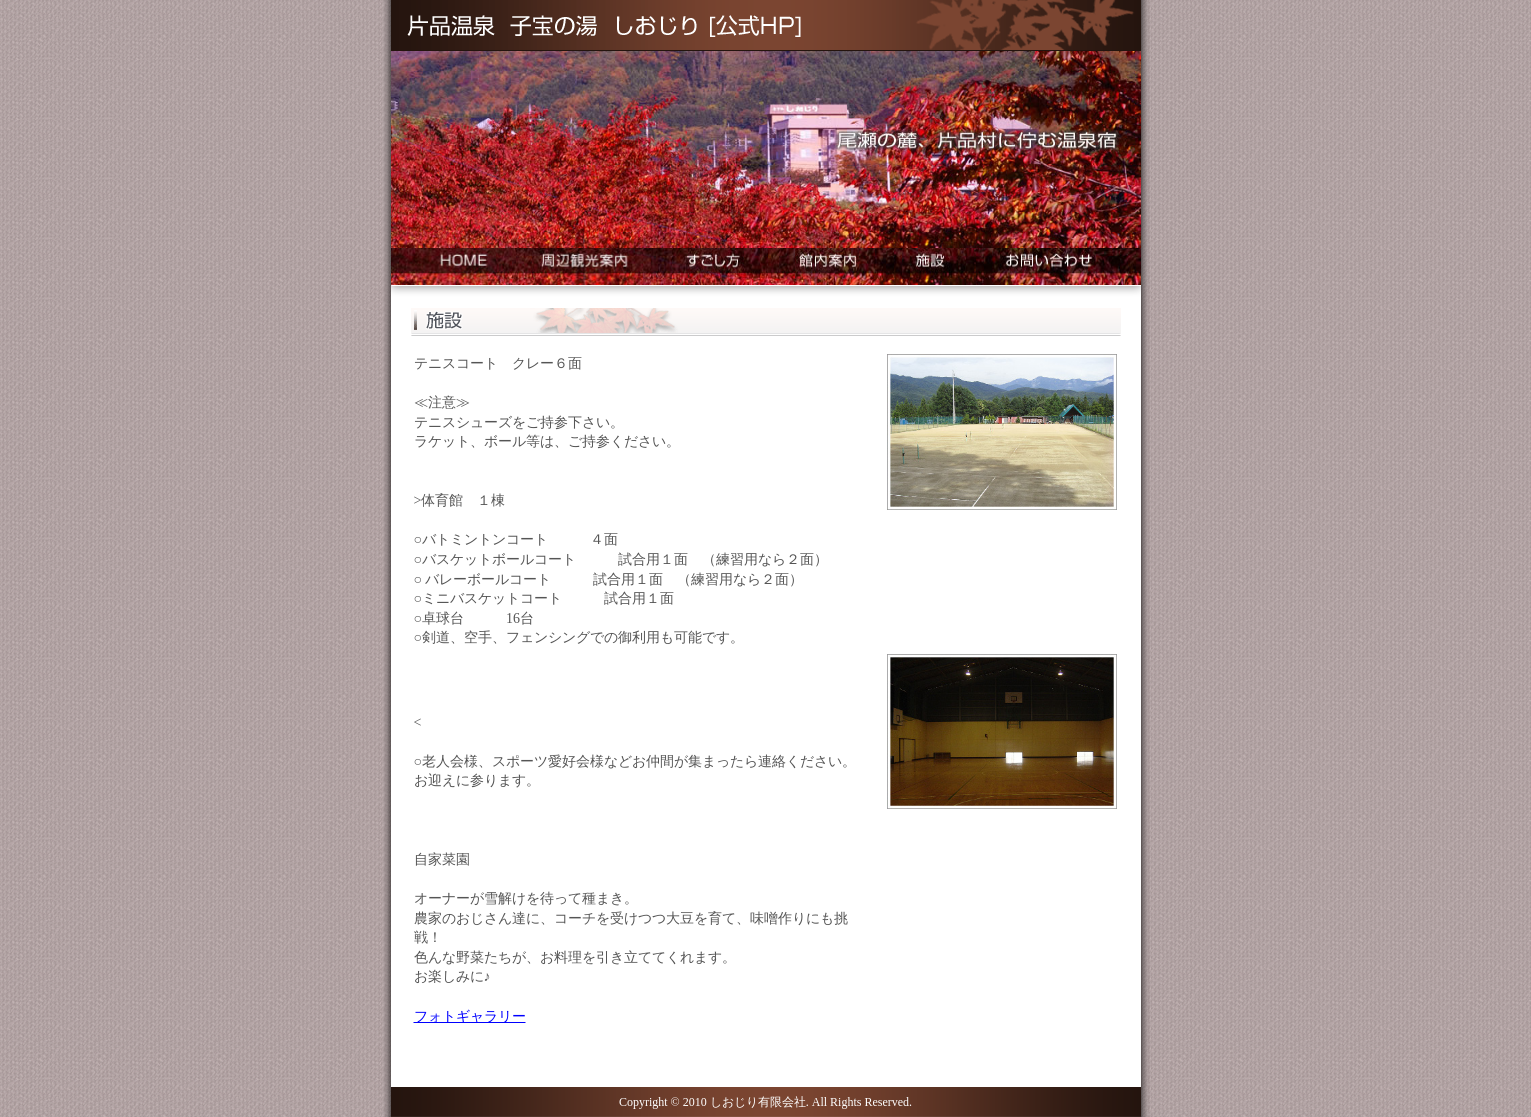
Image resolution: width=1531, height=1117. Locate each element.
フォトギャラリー (470, 1016)
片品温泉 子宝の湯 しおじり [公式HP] (603, 25)
